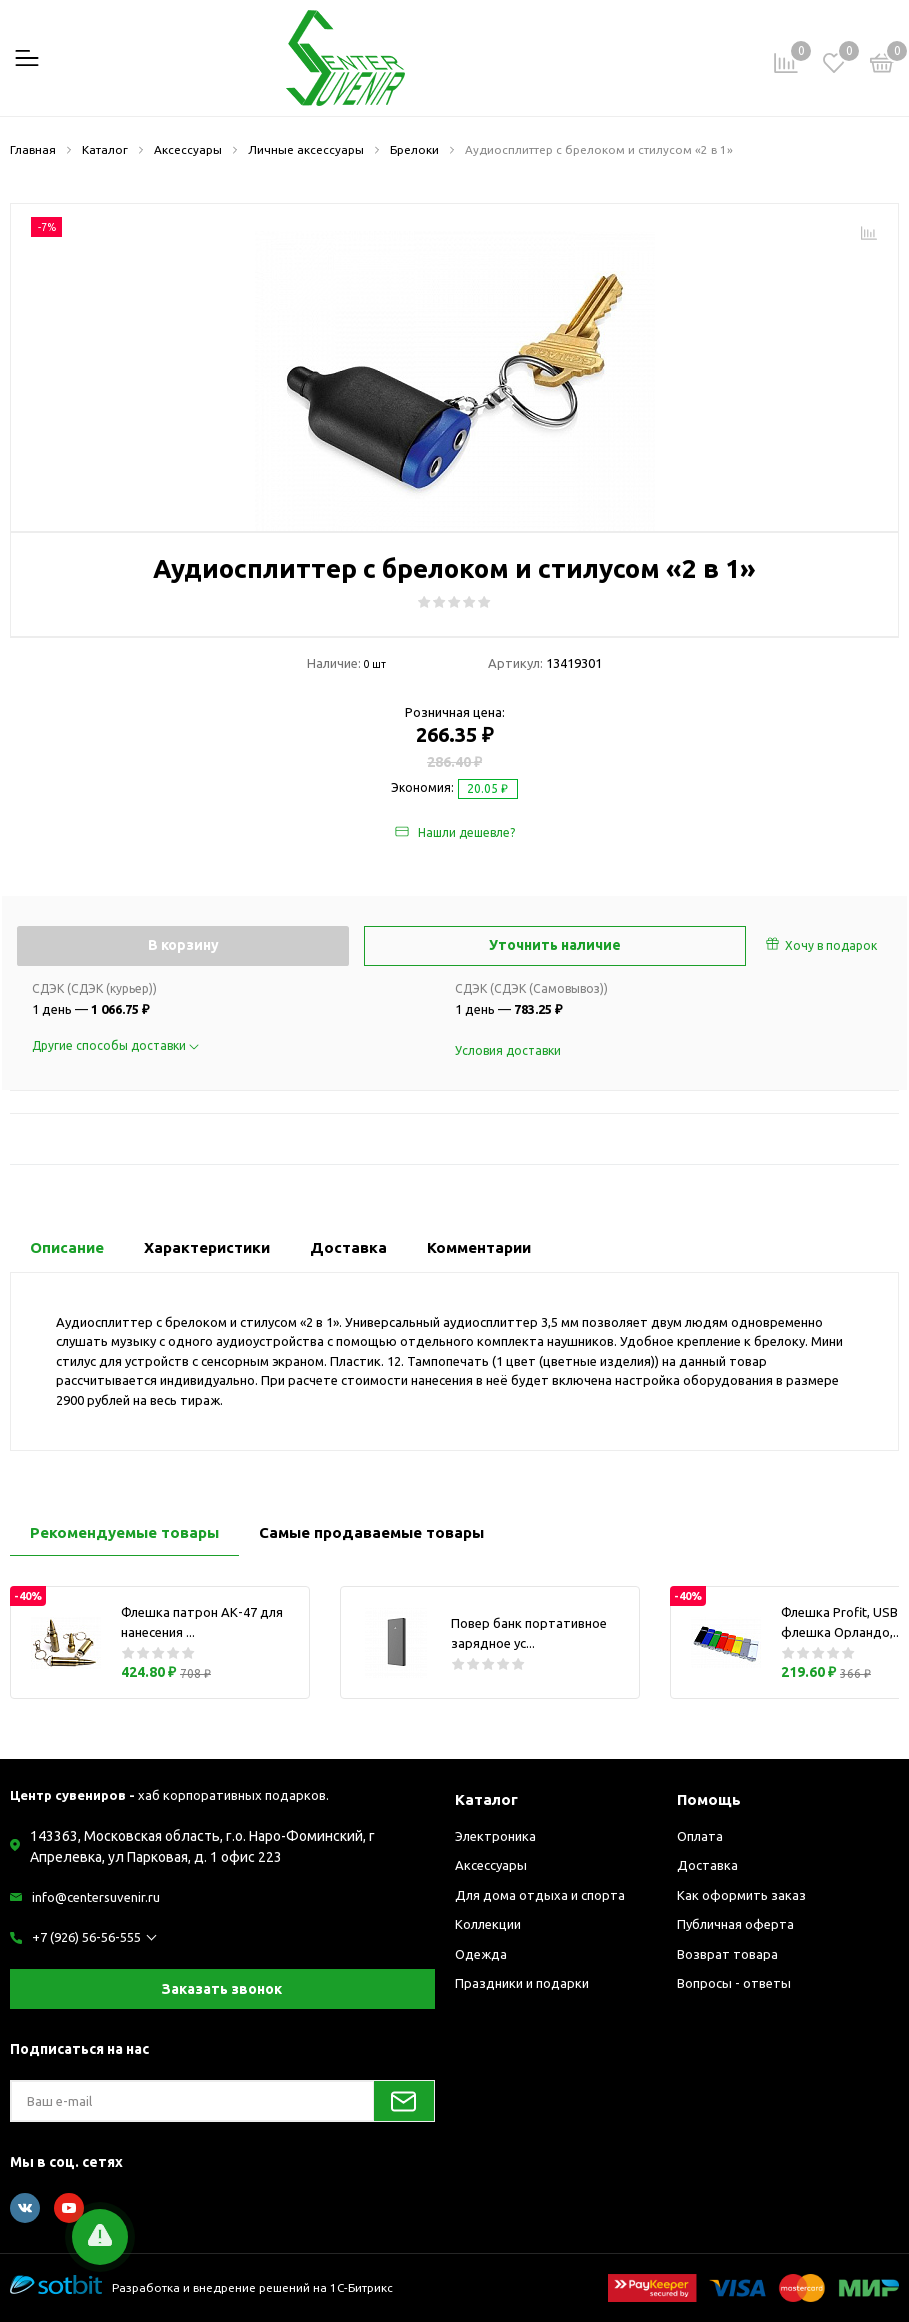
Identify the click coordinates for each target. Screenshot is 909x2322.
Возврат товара (727, 1954)
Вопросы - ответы (734, 1983)
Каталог (486, 1799)
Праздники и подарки (522, 1983)
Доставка (707, 1865)
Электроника (495, 1836)
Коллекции (488, 1924)
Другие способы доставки (115, 1045)
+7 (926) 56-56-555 (86, 1937)
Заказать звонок (222, 1989)
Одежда (481, 1954)
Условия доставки (508, 1050)
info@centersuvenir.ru (96, 1897)
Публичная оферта (735, 1924)
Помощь (709, 1799)
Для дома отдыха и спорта (540, 1895)
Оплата (700, 1836)
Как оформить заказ (741, 1895)
